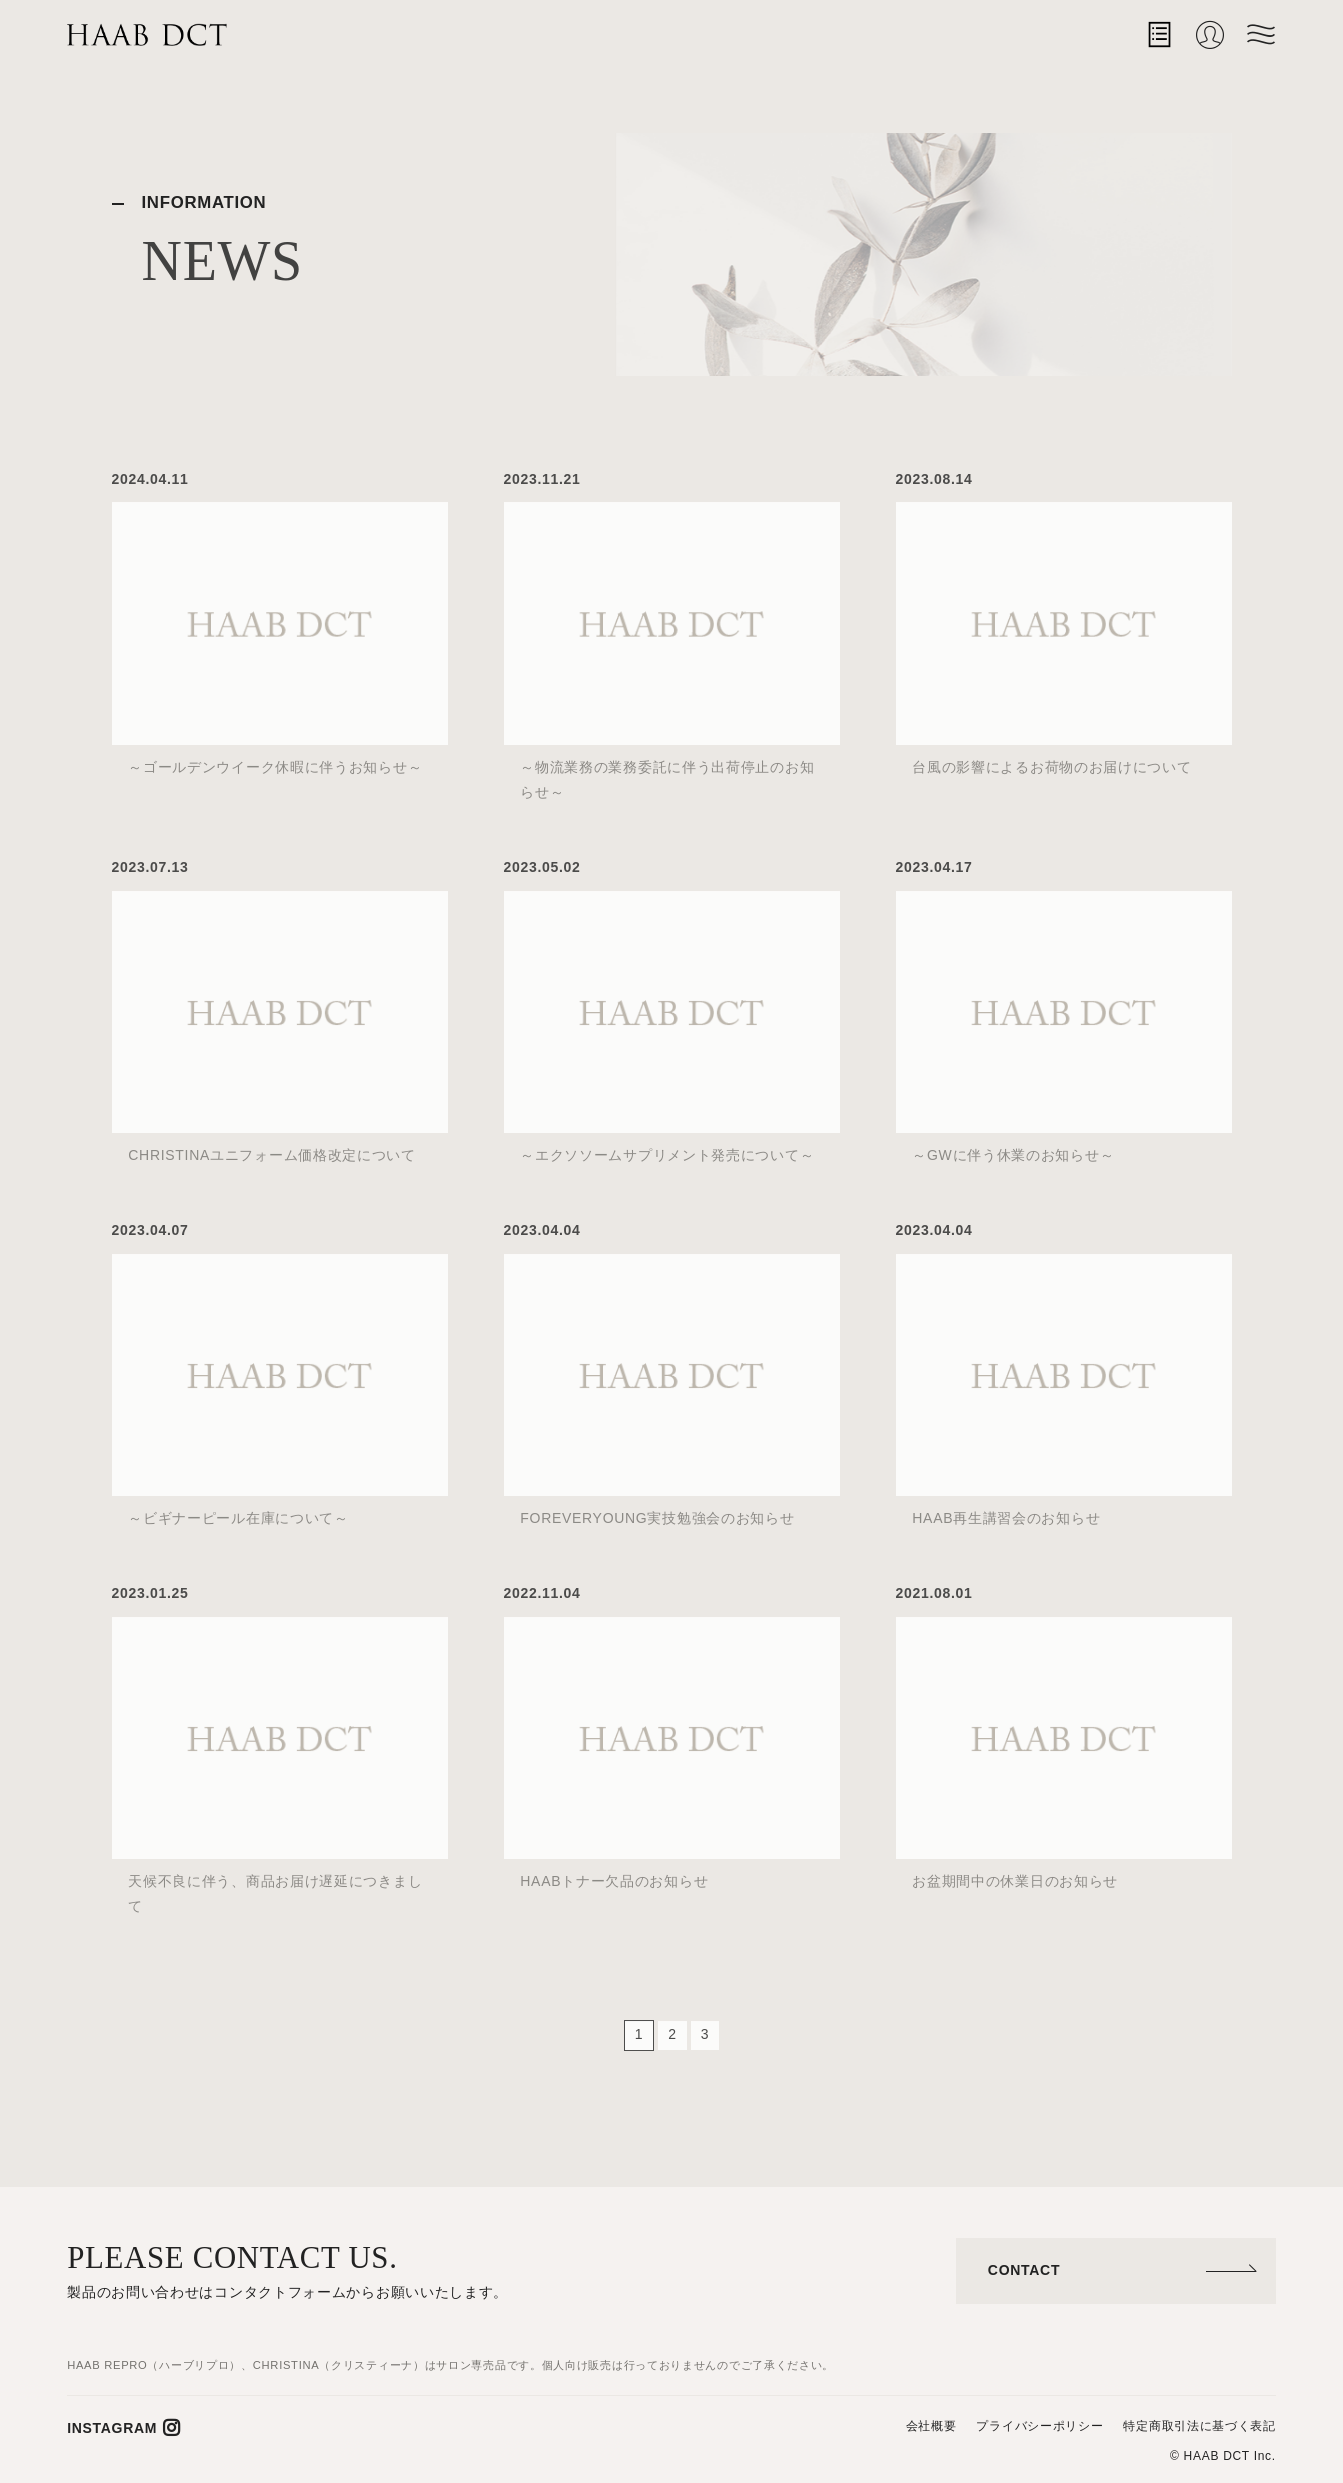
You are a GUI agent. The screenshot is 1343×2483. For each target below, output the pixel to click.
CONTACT (1024, 2270)
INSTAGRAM (112, 2428)
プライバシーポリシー (1039, 2426)
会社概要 (931, 2426)
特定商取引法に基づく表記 (1199, 2426)
